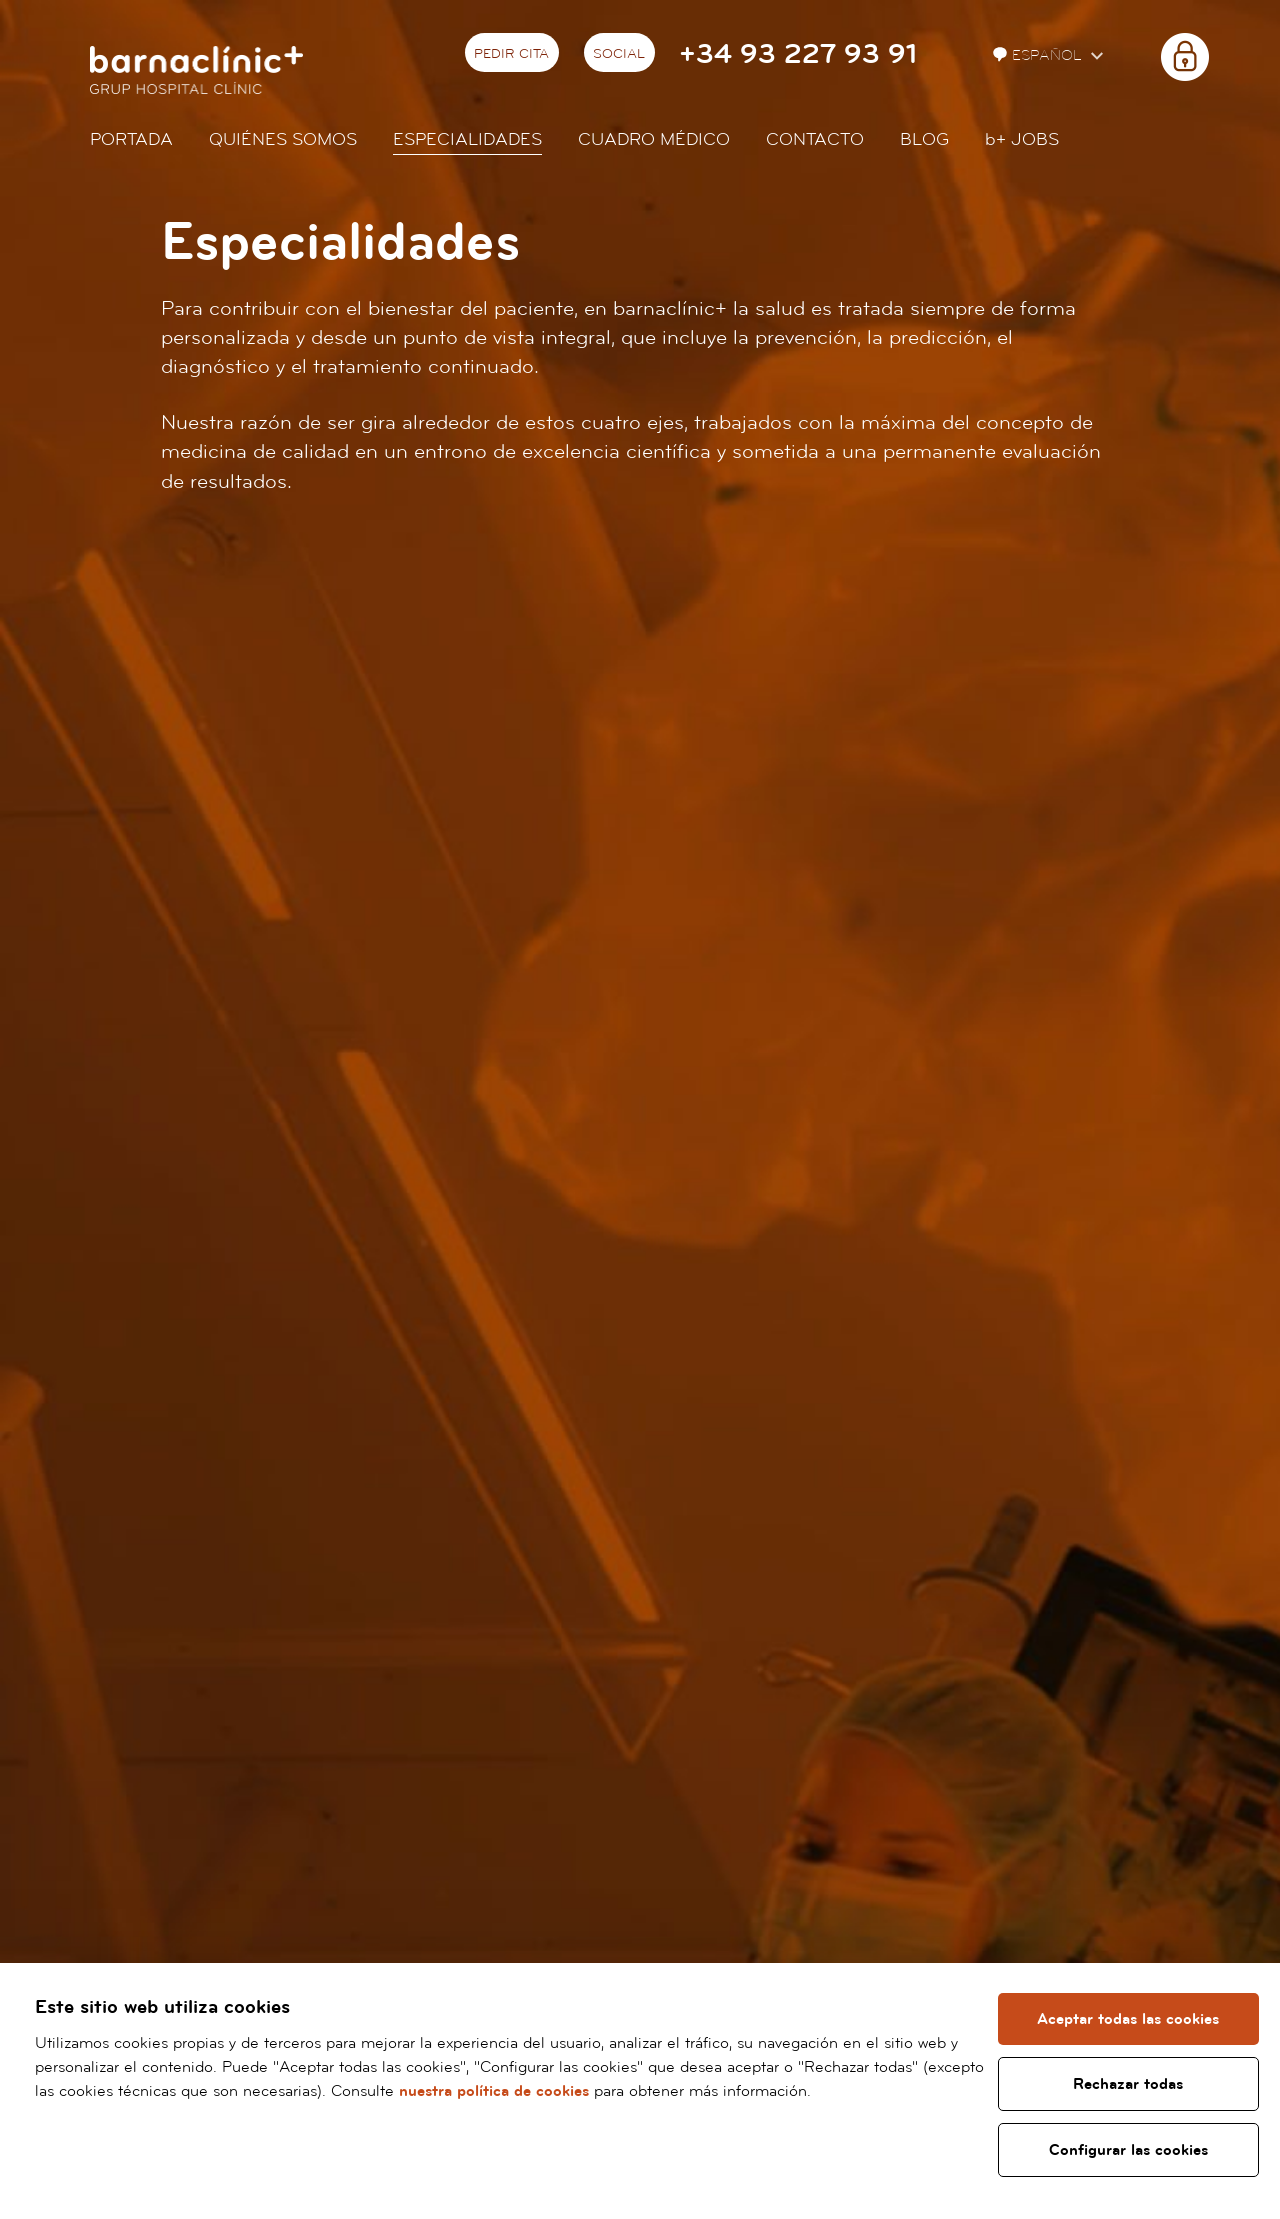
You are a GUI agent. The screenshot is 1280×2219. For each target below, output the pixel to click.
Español (1039, 55)
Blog (924, 139)
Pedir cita (511, 54)
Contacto (815, 139)
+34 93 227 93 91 (798, 54)
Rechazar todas (1129, 2084)
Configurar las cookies (1128, 2150)
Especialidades (467, 139)
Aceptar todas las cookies (1129, 2019)
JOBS (1022, 139)
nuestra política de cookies (560, 2091)
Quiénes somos (283, 139)
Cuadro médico (654, 139)
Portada (131, 139)
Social (619, 54)
